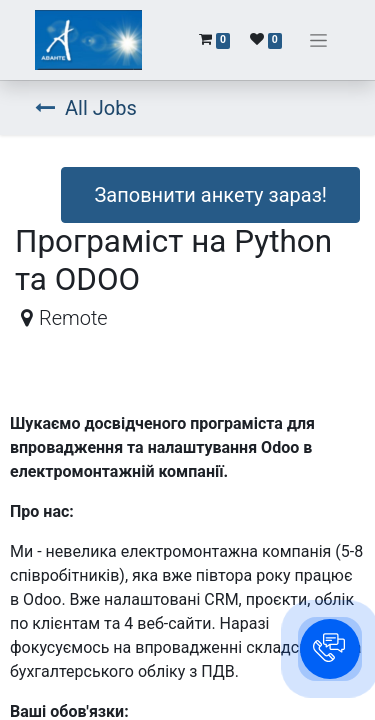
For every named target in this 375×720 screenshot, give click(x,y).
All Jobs (86, 108)
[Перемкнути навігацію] (318, 40)
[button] (330, 649)
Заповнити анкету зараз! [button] (210, 195)
